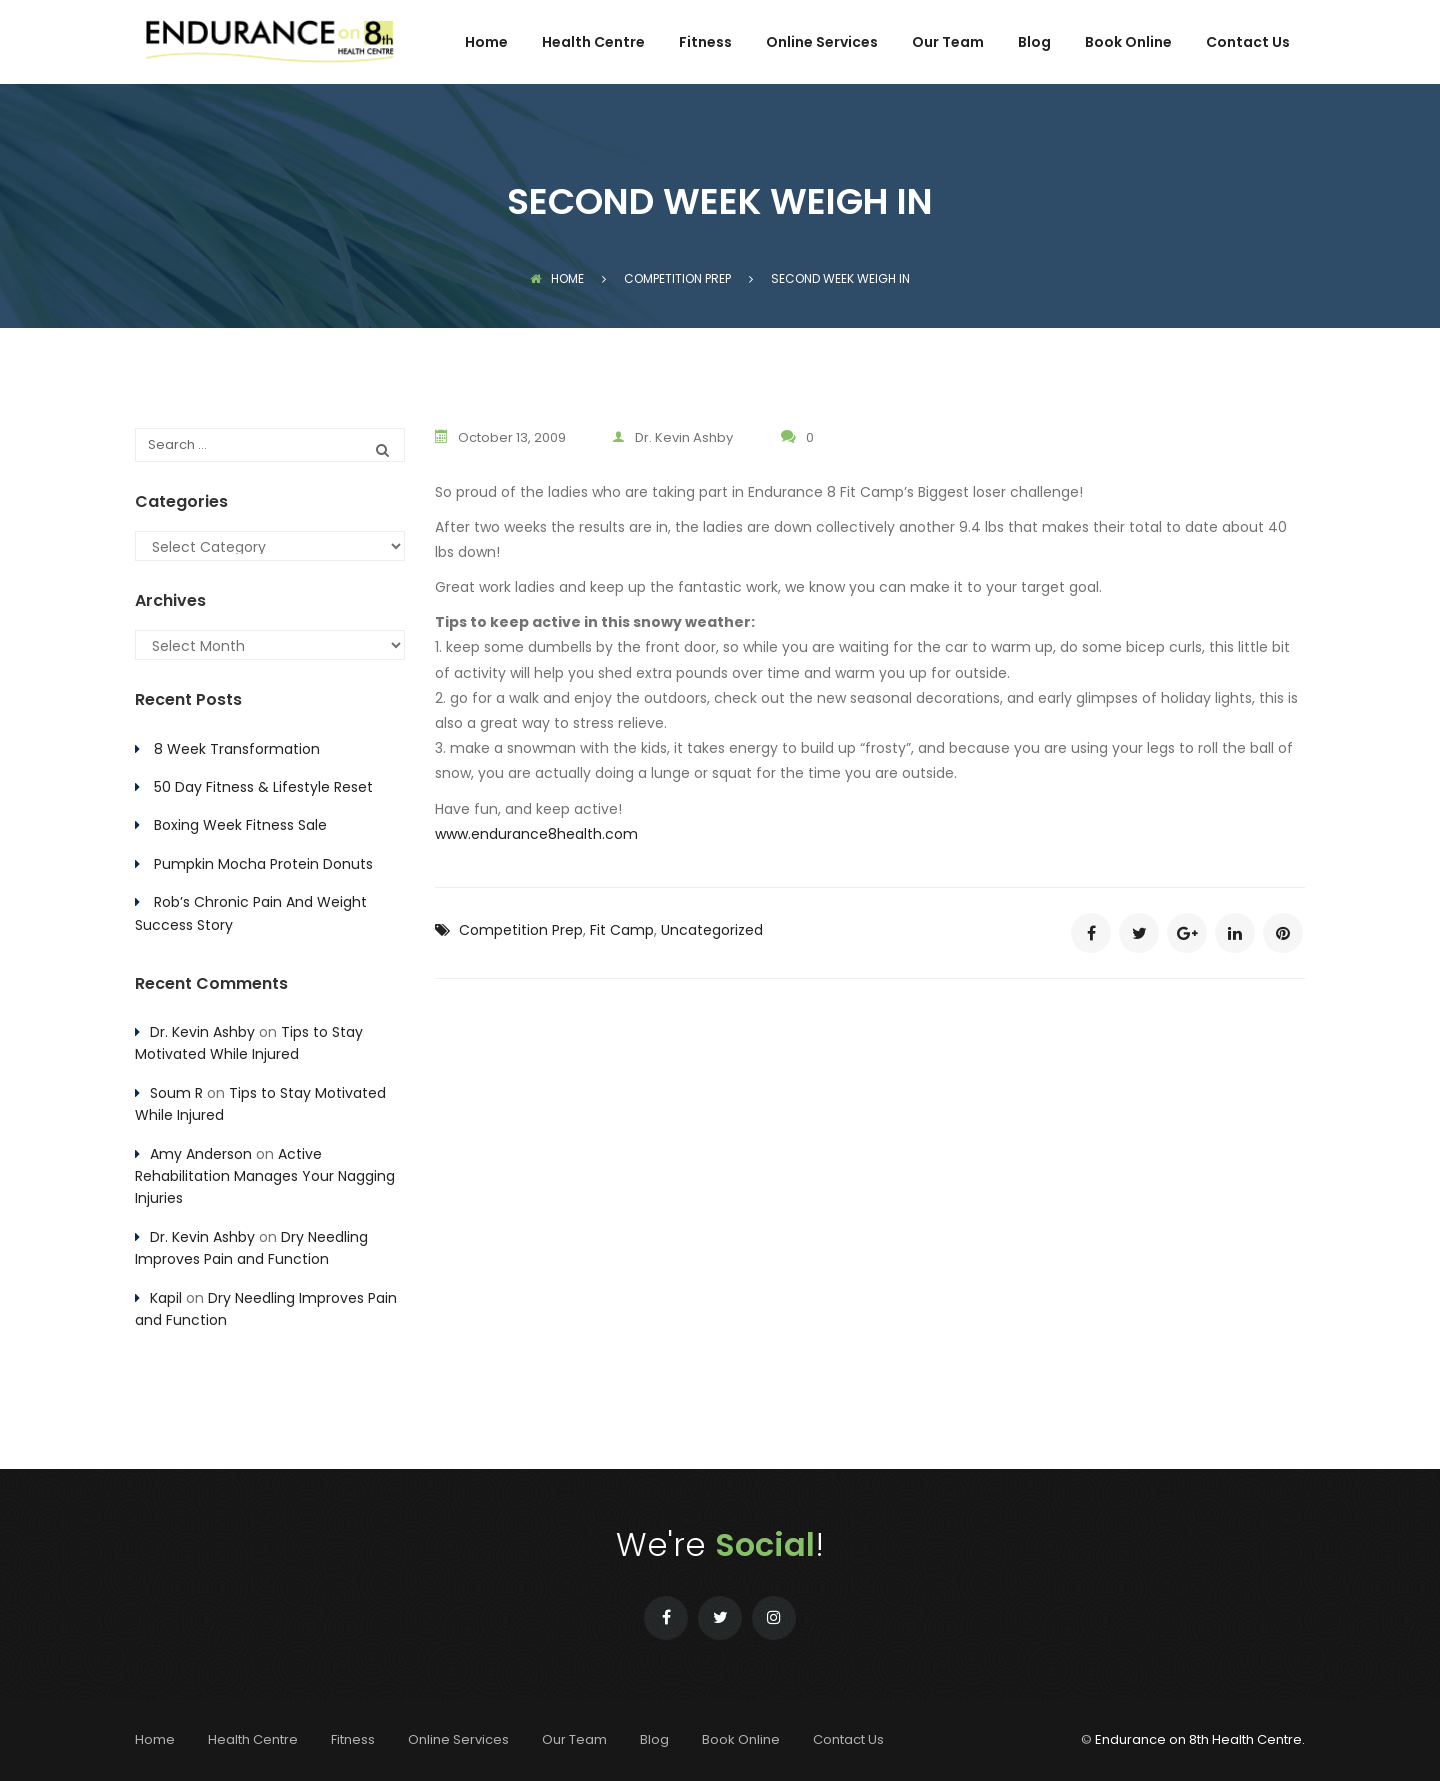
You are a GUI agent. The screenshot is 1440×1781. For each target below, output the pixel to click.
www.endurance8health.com (536, 833)
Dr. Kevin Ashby (676, 437)
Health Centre (593, 43)
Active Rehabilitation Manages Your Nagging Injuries (265, 1176)
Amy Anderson (201, 1154)
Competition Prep (521, 929)
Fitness (705, 43)
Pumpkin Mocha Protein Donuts (263, 864)
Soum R (176, 1093)
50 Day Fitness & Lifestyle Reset (263, 787)
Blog (1034, 43)
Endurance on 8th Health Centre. (1200, 1739)
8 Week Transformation (237, 749)
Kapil (166, 1298)
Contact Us (1248, 43)
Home (486, 43)
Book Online (1128, 43)
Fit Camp (622, 929)
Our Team (948, 43)
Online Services (822, 43)
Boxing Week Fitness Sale (240, 825)
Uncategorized (712, 929)
